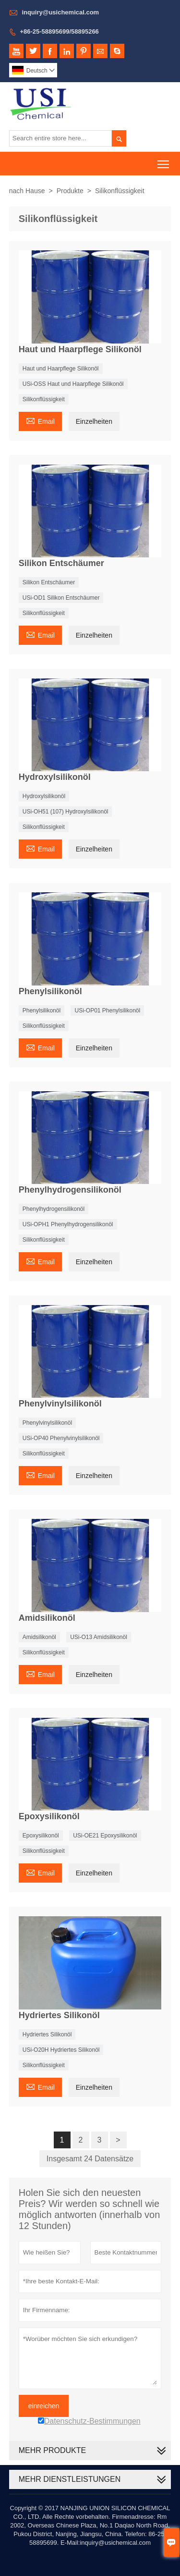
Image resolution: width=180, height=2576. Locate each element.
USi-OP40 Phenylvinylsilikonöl (61, 1438)
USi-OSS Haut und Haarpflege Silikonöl (73, 384)
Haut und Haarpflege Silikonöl (61, 368)
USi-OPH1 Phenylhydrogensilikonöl (68, 1224)
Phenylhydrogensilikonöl (53, 1209)
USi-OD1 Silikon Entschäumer (61, 597)
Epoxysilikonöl (41, 1835)
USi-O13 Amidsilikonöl (98, 1637)
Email (40, 420)
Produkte (70, 191)
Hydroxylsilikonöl (44, 796)
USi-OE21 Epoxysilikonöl (105, 1835)
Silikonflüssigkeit (44, 399)
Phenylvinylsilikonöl (47, 1422)
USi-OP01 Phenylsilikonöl (107, 1010)
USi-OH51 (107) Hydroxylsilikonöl (65, 811)
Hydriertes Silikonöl (47, 2034)
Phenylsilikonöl (41, 1010)
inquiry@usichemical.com (60, 12)
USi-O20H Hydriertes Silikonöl (61, 2049)
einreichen (44, 2406)
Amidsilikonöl (39, 1637)
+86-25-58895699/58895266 (59, 31)
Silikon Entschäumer (49, 582)
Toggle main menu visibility (163, 161)
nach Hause (27, 191)
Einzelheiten (94, 421)
